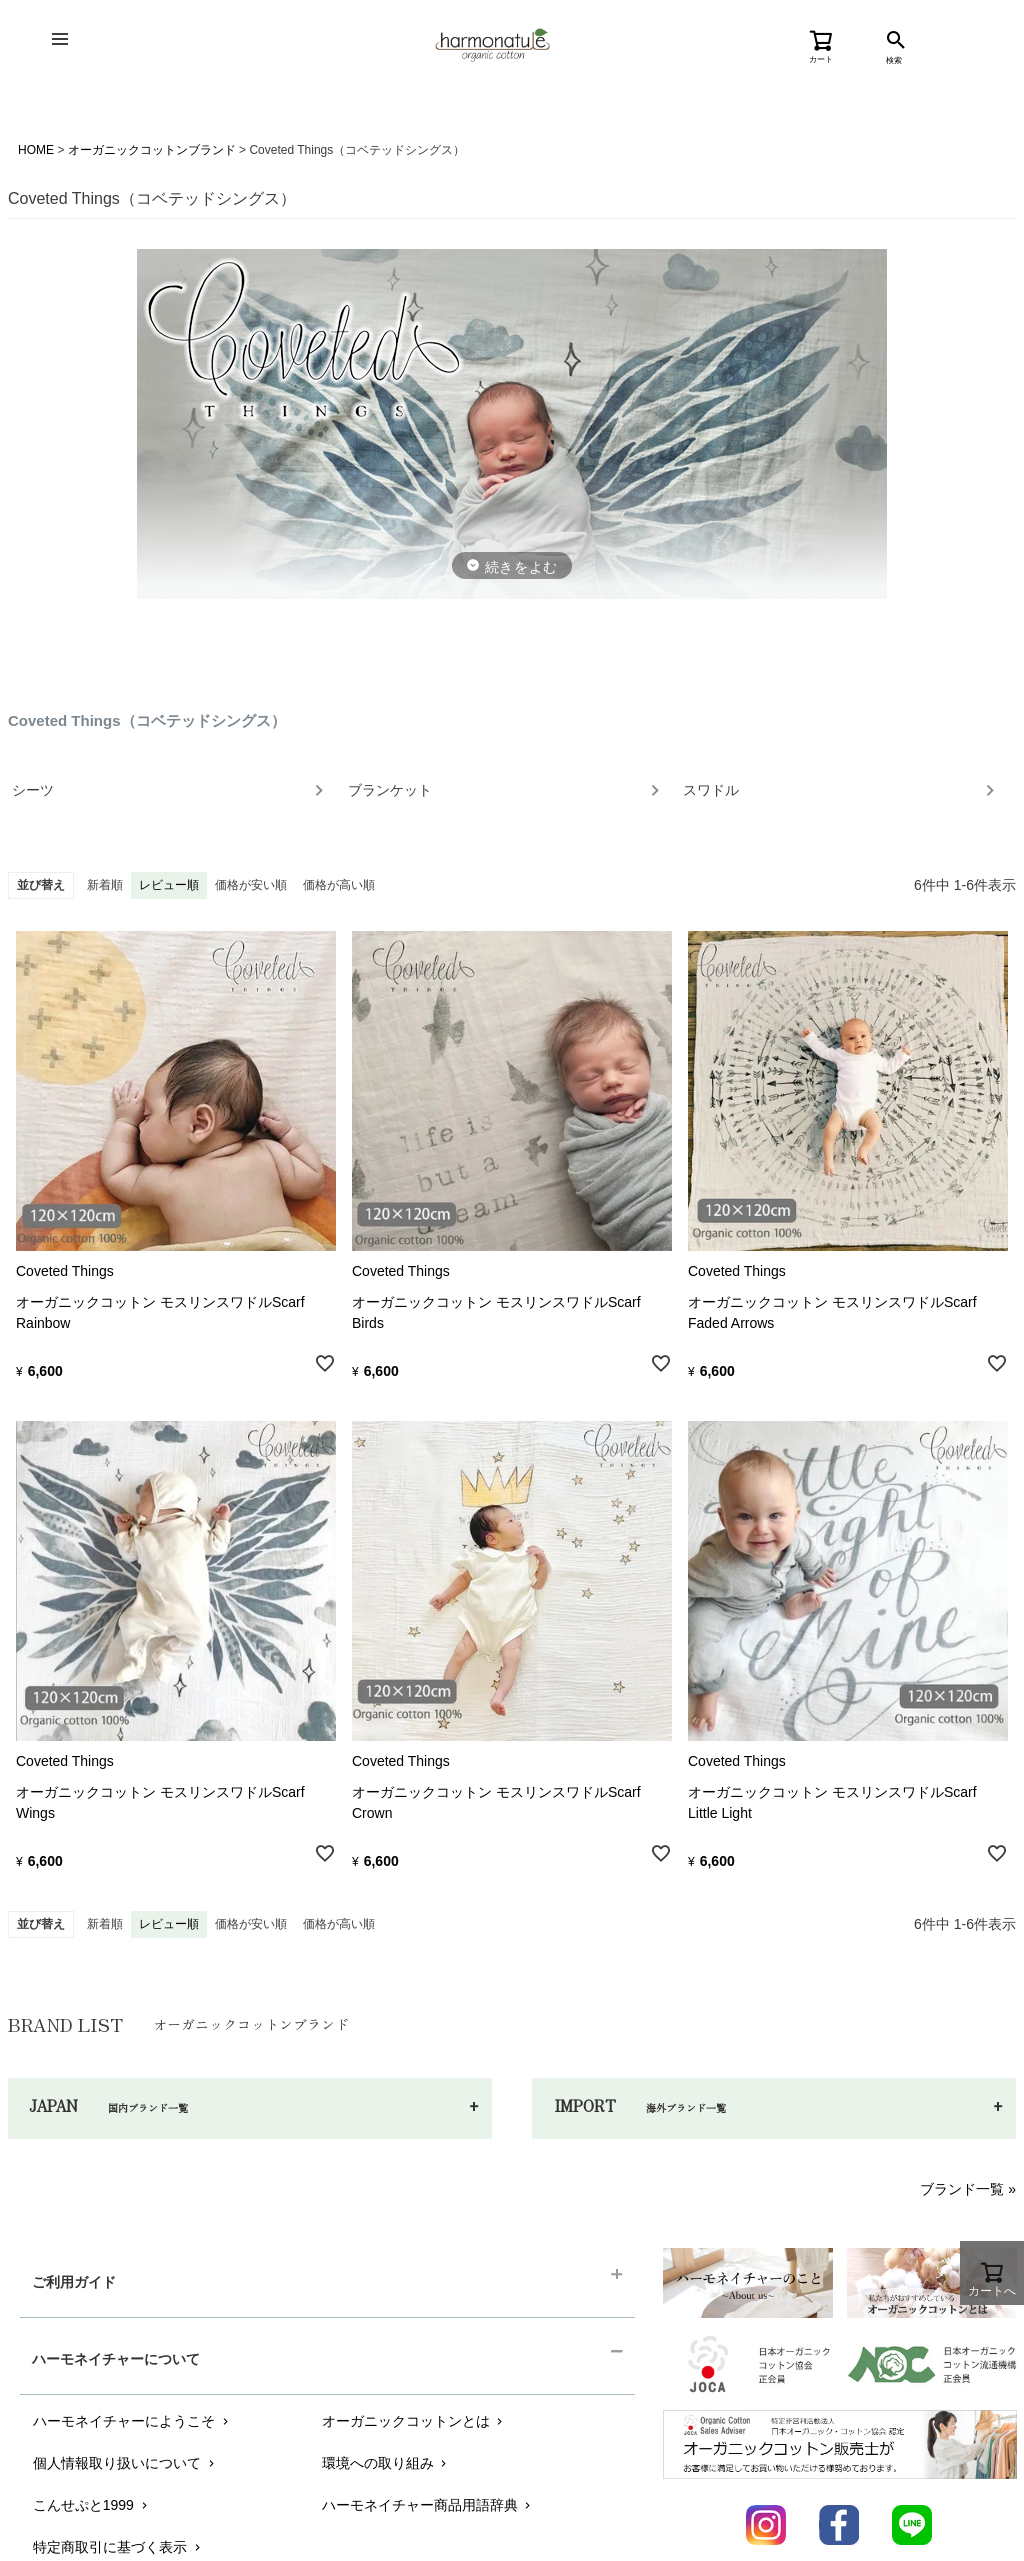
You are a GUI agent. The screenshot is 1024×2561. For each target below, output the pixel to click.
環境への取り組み (386, 2463)
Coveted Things (65, 1271)
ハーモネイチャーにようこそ (132, 2421)
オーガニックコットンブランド (152, 150)
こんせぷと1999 (92, 2505)
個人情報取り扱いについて (125, 2463)
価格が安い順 (251, 885)
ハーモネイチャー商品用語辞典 (428, 2505)
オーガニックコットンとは (414, 2421)
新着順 (105, 885)
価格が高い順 (339, 885)
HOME (36, 150)
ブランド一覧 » (968, 2189)
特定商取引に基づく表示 (118, 2547)
